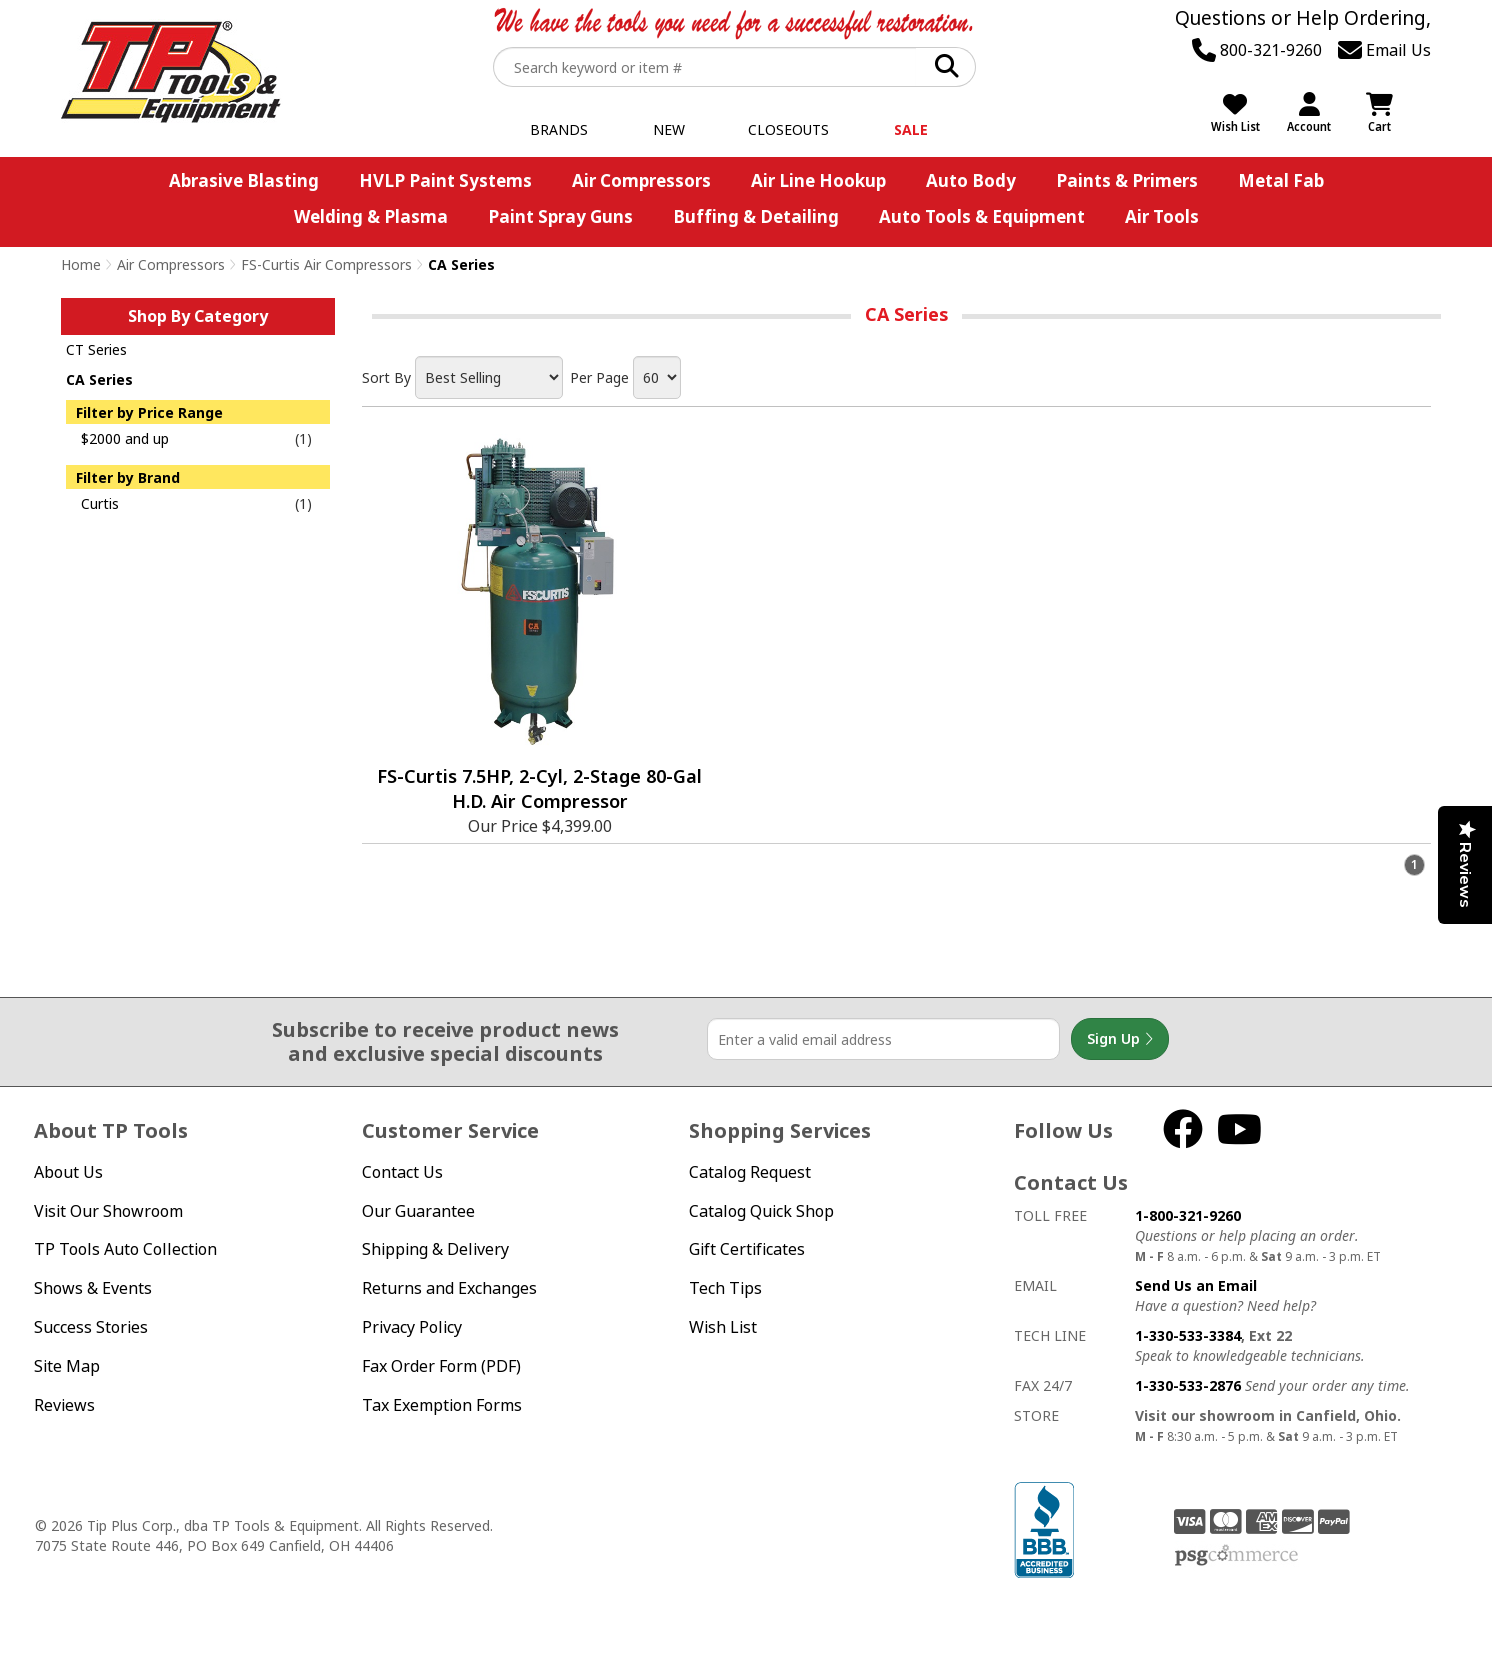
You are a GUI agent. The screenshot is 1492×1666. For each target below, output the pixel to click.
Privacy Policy (412, 1327)
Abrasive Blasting (244, 180)
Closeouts (788, 129)
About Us (68, 1172)
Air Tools (1162, 216)
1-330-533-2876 (1188, 1385)
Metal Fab (1281, 180)
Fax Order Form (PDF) (441, 1366)
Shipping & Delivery (435, 1249)
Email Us (1384, 50)
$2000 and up (125, 438)
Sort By (386, 377)
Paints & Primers (1127, 180)
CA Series (99, 379)
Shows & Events (93, 1288)
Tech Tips (725, 1288)
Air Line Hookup (818, 180)
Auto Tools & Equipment (982, 216)
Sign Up (1120, 1039)
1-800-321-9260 (1188, 1215)
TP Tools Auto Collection (125, 1249)
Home (81, 264)
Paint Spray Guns (560, 216)
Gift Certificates (747, 1249)
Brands (559, 129)
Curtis (100, 503)
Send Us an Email (1196, 1285)
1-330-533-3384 (1188, 1335)
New (669, 129)
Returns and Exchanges (449, 1288)
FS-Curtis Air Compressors (326, 264)
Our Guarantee (418, 1211)
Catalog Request (750, 1172)
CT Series (96, 349)
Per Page (599, 377)
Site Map (67, 1366)
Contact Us (402, 1172)
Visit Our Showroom (108, 1211)
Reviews (64, 1405)
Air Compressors (641, 180)
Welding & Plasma (371, 216)
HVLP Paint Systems (445, 180)
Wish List (723, 1327)
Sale (911, 129)
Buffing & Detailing (756, 216)
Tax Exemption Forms (442, 1405)
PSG (1236, 1556)
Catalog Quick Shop (761, 1211)
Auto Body (971, 180)
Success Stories (91, 1327)
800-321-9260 (1257, 50)
